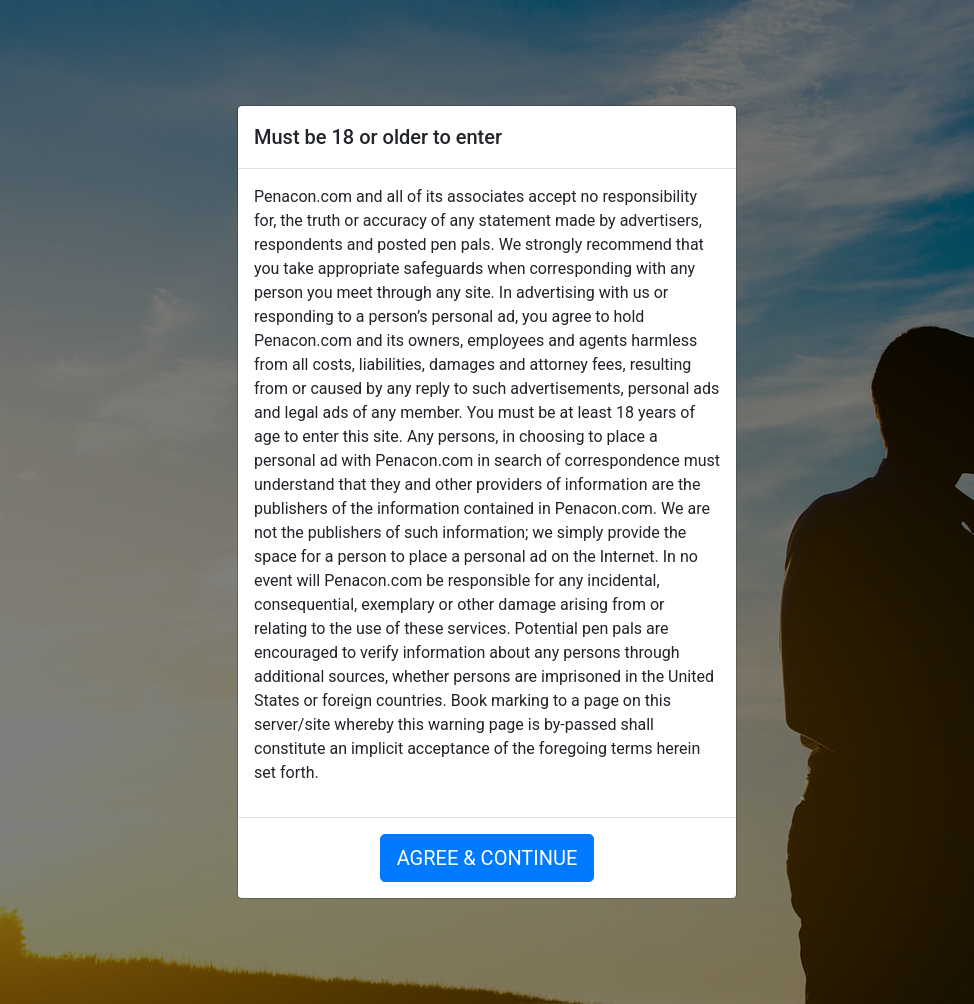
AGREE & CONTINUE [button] (487, 858)
